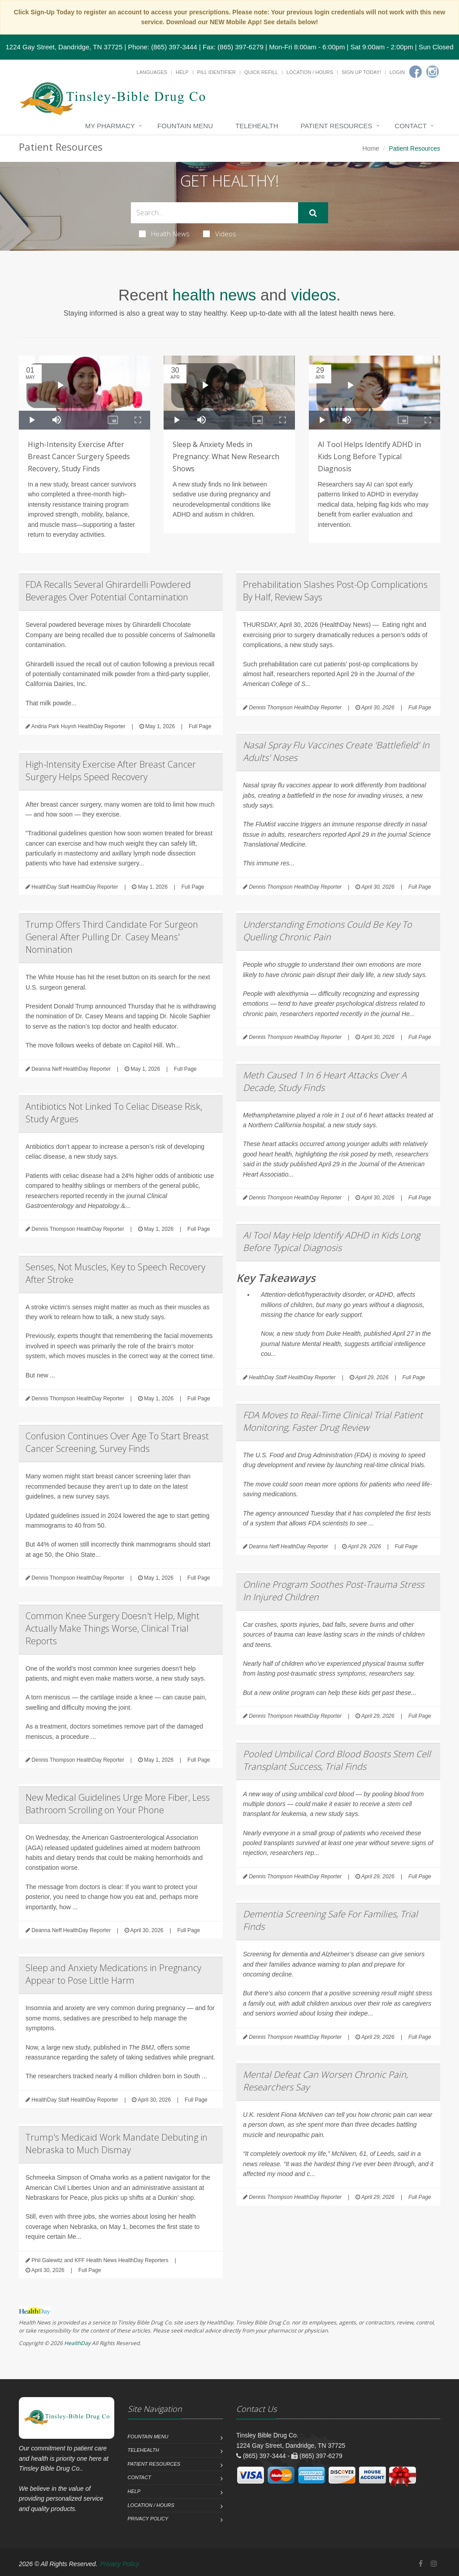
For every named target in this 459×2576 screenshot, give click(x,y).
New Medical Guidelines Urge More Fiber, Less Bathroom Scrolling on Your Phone (118, 1803)
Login (397, 72)
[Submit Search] (313, 213)
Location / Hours (309, 72)
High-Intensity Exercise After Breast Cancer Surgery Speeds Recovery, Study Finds (79, 456)
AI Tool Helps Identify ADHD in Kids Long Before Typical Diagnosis (369, 456)
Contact (411, 126)
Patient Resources (336, 126)
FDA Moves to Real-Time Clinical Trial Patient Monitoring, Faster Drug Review (333, 1421)
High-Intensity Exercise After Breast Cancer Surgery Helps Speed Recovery (111, 770)
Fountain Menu (185, 126)
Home (371, 148)
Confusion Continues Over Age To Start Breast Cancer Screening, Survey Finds (117, 1442)
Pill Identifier (216, 72)
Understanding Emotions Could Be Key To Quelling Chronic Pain (327, 930)
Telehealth (256, 126)
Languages (152, 72)
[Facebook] (415, 71)
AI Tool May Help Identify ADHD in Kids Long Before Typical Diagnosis (331, 1241)
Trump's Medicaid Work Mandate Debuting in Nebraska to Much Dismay (117, 2143)
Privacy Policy (148, 2518)
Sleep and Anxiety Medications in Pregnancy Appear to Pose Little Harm (113, 1974)
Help (182, 72)
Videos (219, 233)
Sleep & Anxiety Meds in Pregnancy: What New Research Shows (226, 456)
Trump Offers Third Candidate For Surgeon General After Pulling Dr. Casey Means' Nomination (112, 937)
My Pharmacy (110, 126)
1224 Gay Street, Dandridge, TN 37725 (64, 47)
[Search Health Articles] (214, 212)
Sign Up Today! (361, 72)
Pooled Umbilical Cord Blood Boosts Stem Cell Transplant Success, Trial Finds (337, 1760)
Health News (164, 233)
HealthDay (77, 2343)
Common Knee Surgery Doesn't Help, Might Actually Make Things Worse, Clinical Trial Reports (112, 1628)
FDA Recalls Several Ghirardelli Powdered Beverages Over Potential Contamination (108, 590)
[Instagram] (432, 71)
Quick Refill (261, 72)
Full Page (200, 726)
